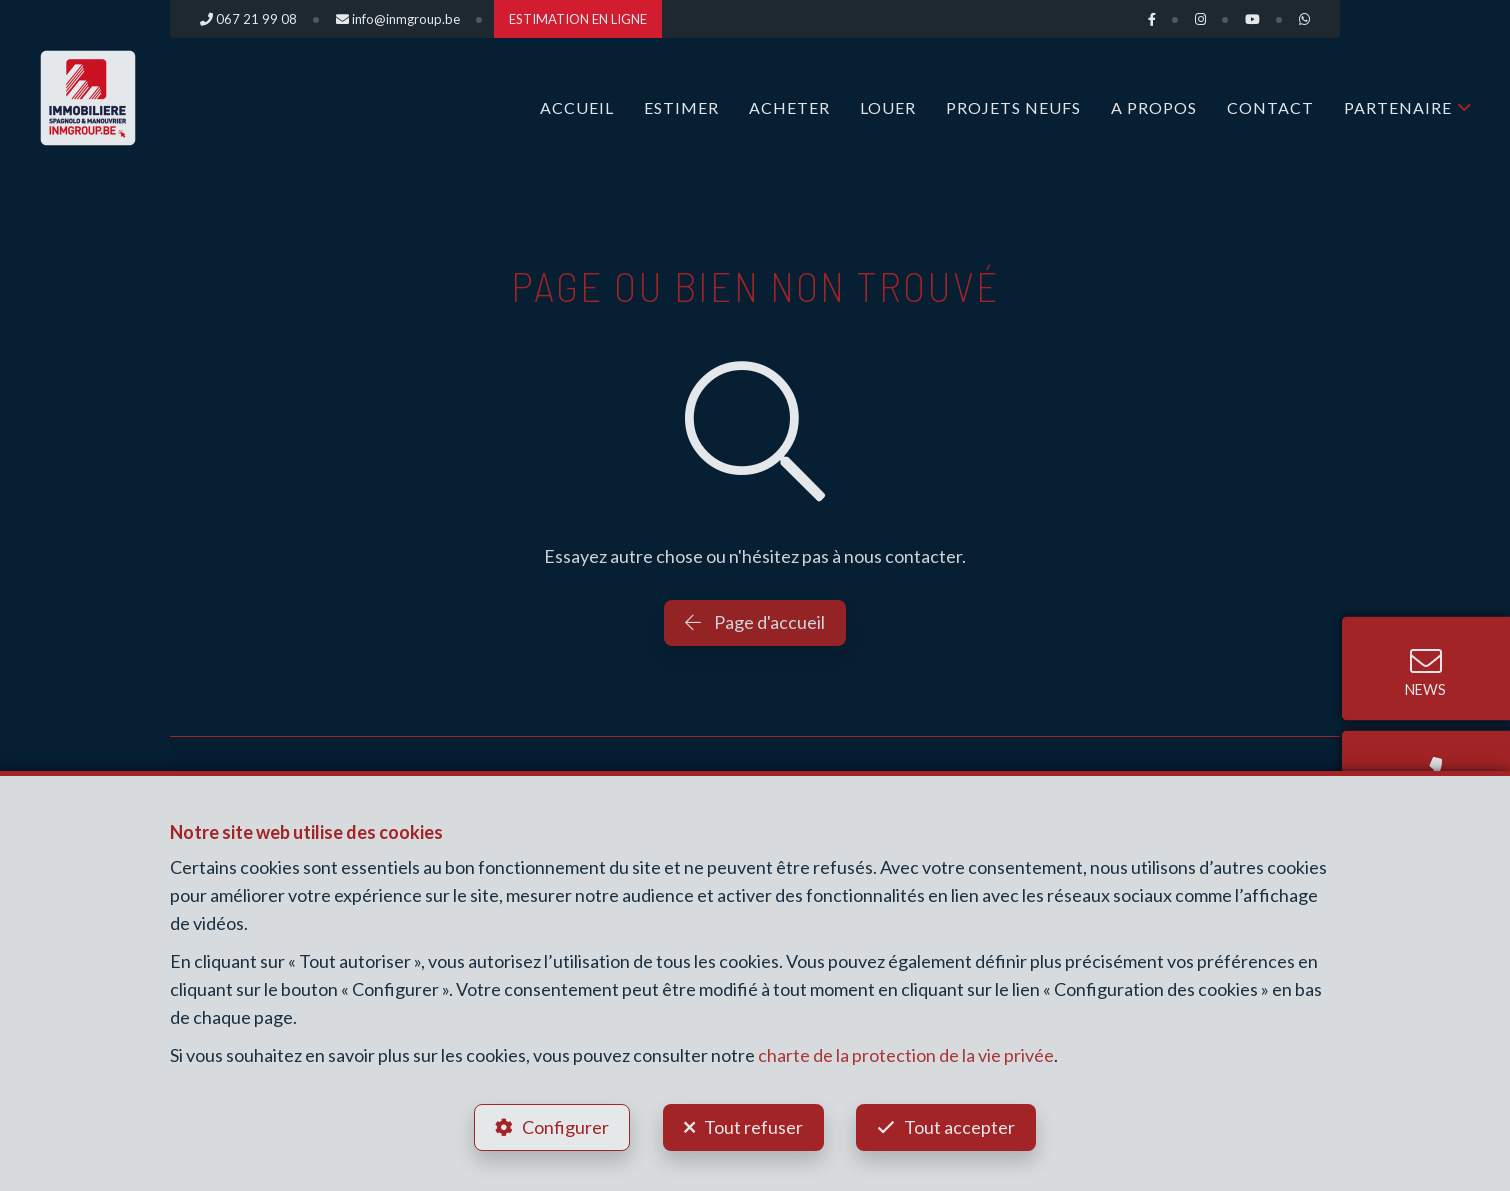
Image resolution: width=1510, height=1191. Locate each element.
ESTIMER (681, 107)
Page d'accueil (755, 622)
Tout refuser (753, 1127)
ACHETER (789, 107)
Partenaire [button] (1398, 107)
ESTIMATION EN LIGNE (578, 19)
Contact (1270, 107)
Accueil (577, 107)
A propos (1154, 107)
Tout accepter (960, 1127)
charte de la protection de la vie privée (906, 1055)
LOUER (888, 107)
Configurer (565, 1127)
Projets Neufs (1013, 107)
